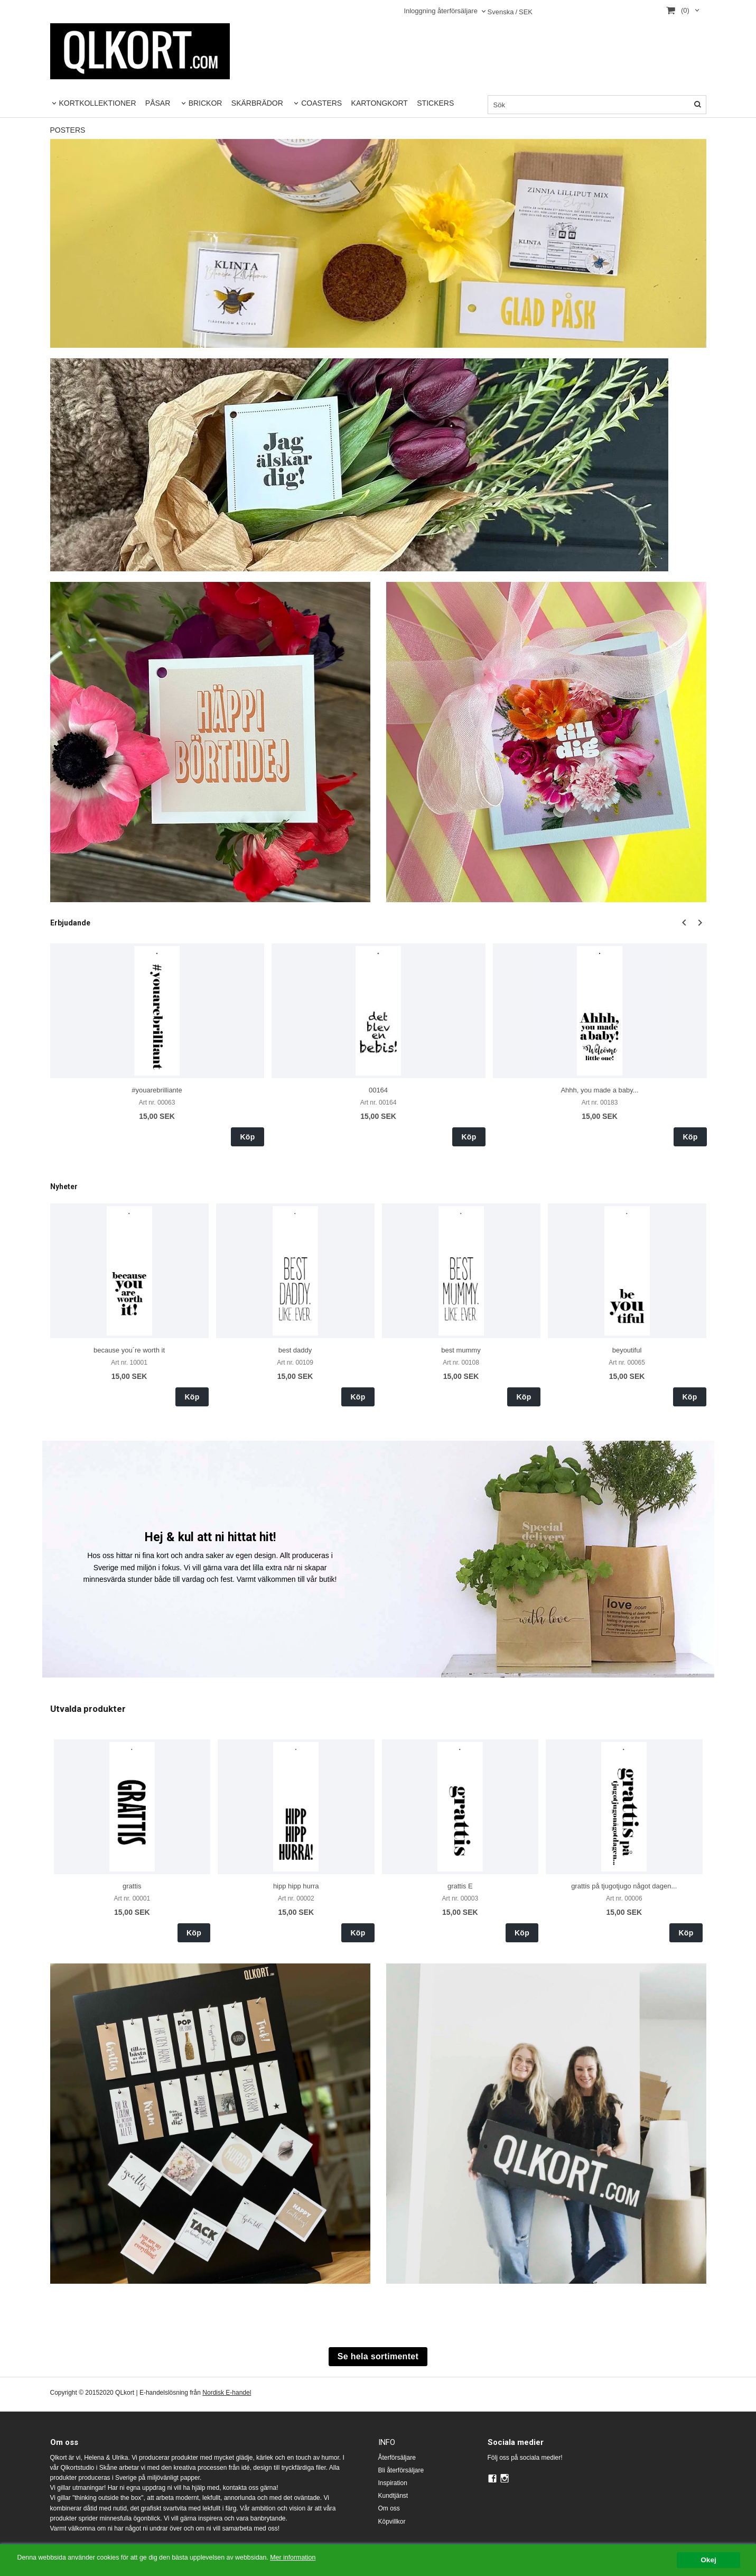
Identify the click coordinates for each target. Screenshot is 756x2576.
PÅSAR (157, 103)
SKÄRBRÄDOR (257, 103)
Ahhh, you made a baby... (599, 1090)
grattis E (460, 1886)
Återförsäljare (397, 2457)
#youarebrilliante (157, 1090)
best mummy (460, 1350)
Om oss (389, 2508)
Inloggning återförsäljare (440, 11)
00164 (378, 1090)
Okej (708, 2560)
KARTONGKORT (379, 103)
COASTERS (321, 103)
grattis (132, 1886)
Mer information (319, 2558)
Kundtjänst (393, 2495)
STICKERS (435, 103)
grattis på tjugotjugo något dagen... (624, 1886)
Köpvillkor (392, 2521)
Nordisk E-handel (226, 2392)
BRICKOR (205, 103)
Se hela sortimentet (378, 2356)
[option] (157, 1044)
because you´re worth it (129, 1350)
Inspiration (392, 2483)
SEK (510, 12)
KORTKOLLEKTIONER (97, 103)
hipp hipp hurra (296, 1886)
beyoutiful (627, 1350)
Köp (247, 1137)
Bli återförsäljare (401, 2470)
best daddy (295, 1350)
